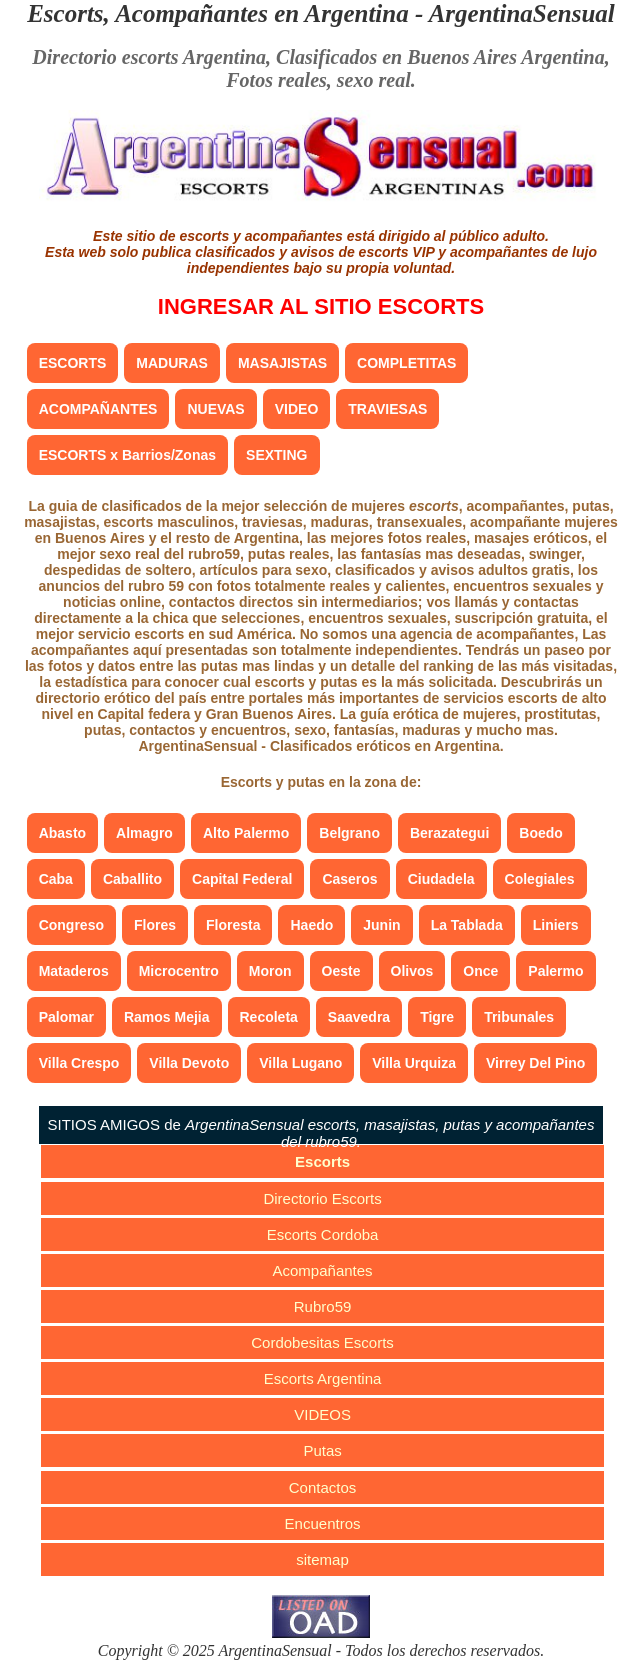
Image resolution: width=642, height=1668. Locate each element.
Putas (322, 1450)
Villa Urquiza (414, 1063)
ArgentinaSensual (522, 13)
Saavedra (359, 1017)
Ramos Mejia (167, 1017)
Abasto (62, 833)
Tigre (437, 1017)
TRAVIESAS (387, 409)
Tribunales (519, 1017)
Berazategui (449, 833)
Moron (270, 971)
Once (480, 971)
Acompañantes (323, 1270)
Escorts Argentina (323, 1378)
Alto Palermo (246, 833)
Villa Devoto (189, 1063)
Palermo (555, 971)
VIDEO (297, 409)
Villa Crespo (79, 1063)
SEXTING (276, 455)
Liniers (556, 925)
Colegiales (540, 879)
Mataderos (74, 971)
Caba (56, 879)
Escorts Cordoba (323, 1234)
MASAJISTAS (282, 363)
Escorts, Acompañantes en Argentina (218, 13)
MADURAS (172, 363)
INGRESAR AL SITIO (321, 306)
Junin (381, 925)
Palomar (66, 1017)
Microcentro (179, 971)
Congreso (71, 925)
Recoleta (269, 1017)
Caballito (132, 879)
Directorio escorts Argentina (149, 57)
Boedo (541, 833)
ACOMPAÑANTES (98, 409)
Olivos (412, 971)
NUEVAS (215, 409)
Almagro (144, 833)
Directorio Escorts (322, 1198)
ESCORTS (73, 363)
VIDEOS (322, 1414)
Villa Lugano (300, 1063)
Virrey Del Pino (535, 1063)
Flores (155, 925)
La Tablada (467, 925)
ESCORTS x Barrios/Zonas (127, 455)
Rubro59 (323, 1306)
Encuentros (323, 1523)
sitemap (322, 1559)
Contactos (323, 1487)
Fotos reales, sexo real (318, 80)
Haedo (311, 925)
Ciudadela (441, 879)
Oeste (341, 971)
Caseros (349, 879)
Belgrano (349, 833)
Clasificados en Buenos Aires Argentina (440, 57)
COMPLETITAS (406, 363)
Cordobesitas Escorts (322, 1342)
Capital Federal (242, 879)
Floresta (233, 925)
